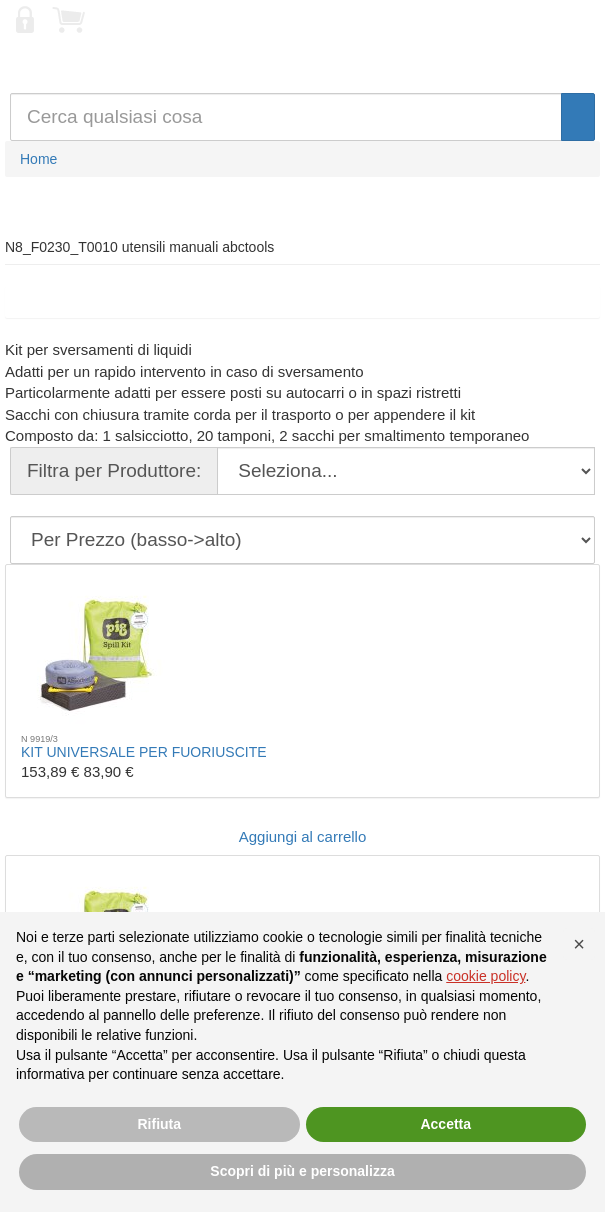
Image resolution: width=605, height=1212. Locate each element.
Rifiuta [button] (159, 1124)
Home (38, 159)
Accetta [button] (445, 1124)
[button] (579, 944)
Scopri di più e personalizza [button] (302, 1171)
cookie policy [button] (485, 976)
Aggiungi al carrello (303, 836)
